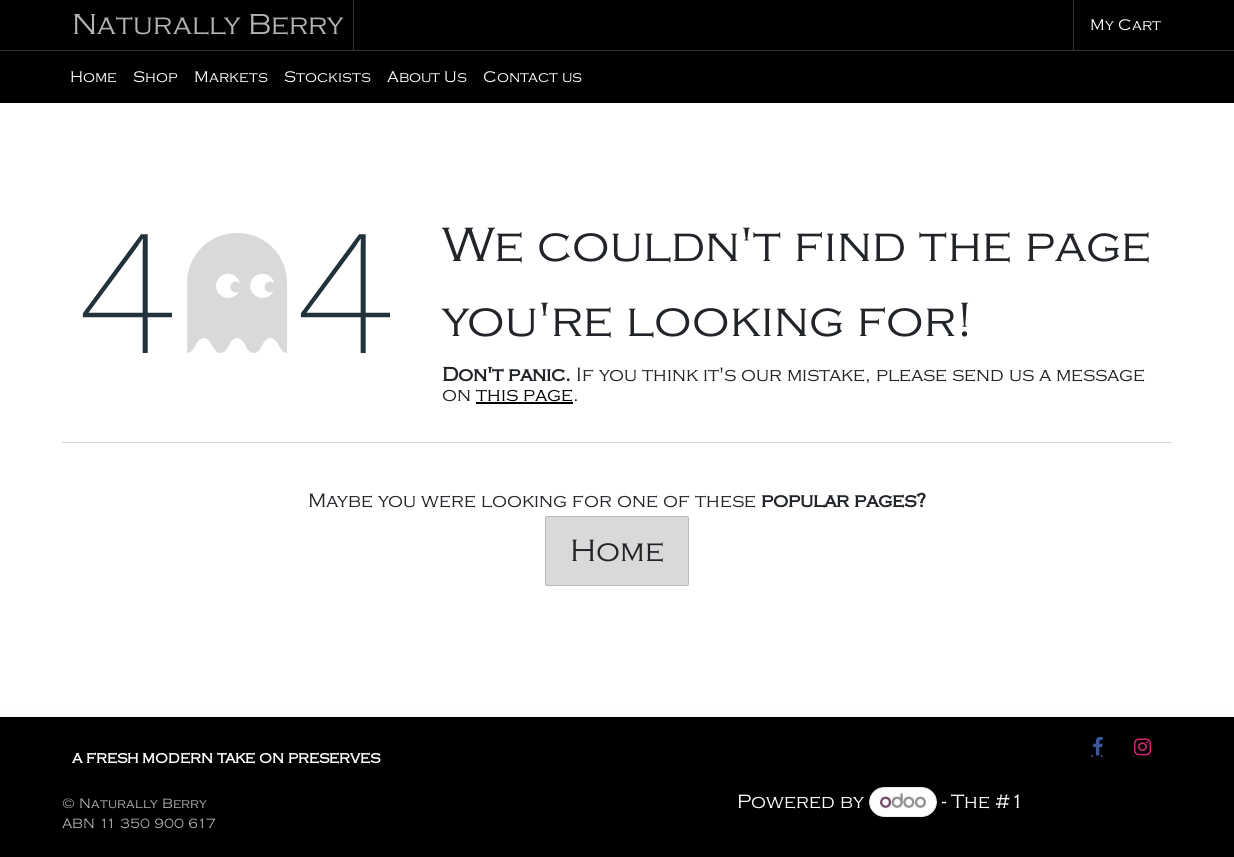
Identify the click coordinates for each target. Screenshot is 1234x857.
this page (524, 395)
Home (617, 550)
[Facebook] (1097, 747)
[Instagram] (1142, 747)
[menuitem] (93, 77)
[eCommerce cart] (1123, 25)
